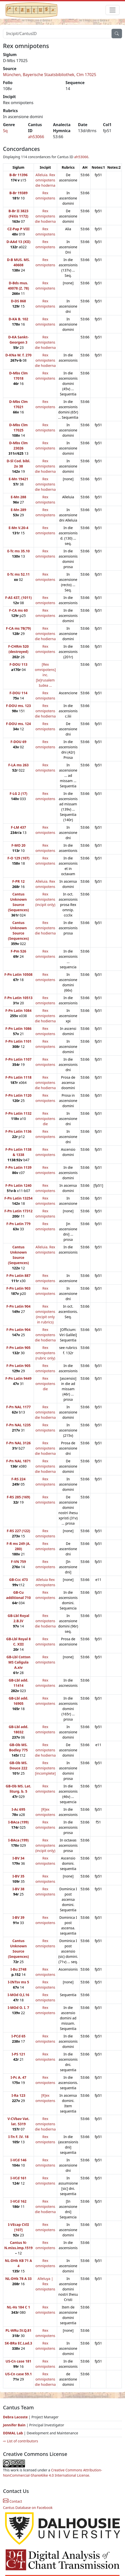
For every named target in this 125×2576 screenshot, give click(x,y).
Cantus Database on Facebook (28, 2507)
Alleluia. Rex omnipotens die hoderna (45, 180)
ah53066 (36, 136)
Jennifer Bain (14, 2425)
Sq (5, 130)
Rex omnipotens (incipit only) (45, 899)
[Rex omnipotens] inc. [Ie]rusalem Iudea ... (45, 675)
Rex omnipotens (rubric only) (45, 1352)
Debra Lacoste (15, 2417)
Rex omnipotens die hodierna (45, 216)
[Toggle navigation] (113, 10)
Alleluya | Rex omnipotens (45, 2283)
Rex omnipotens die (45, 1118)
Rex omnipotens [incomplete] (45, 1768)
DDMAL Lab (13, 2433)
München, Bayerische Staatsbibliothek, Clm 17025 (49, 74)
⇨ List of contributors (20, 2441)
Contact (12, 2501)
